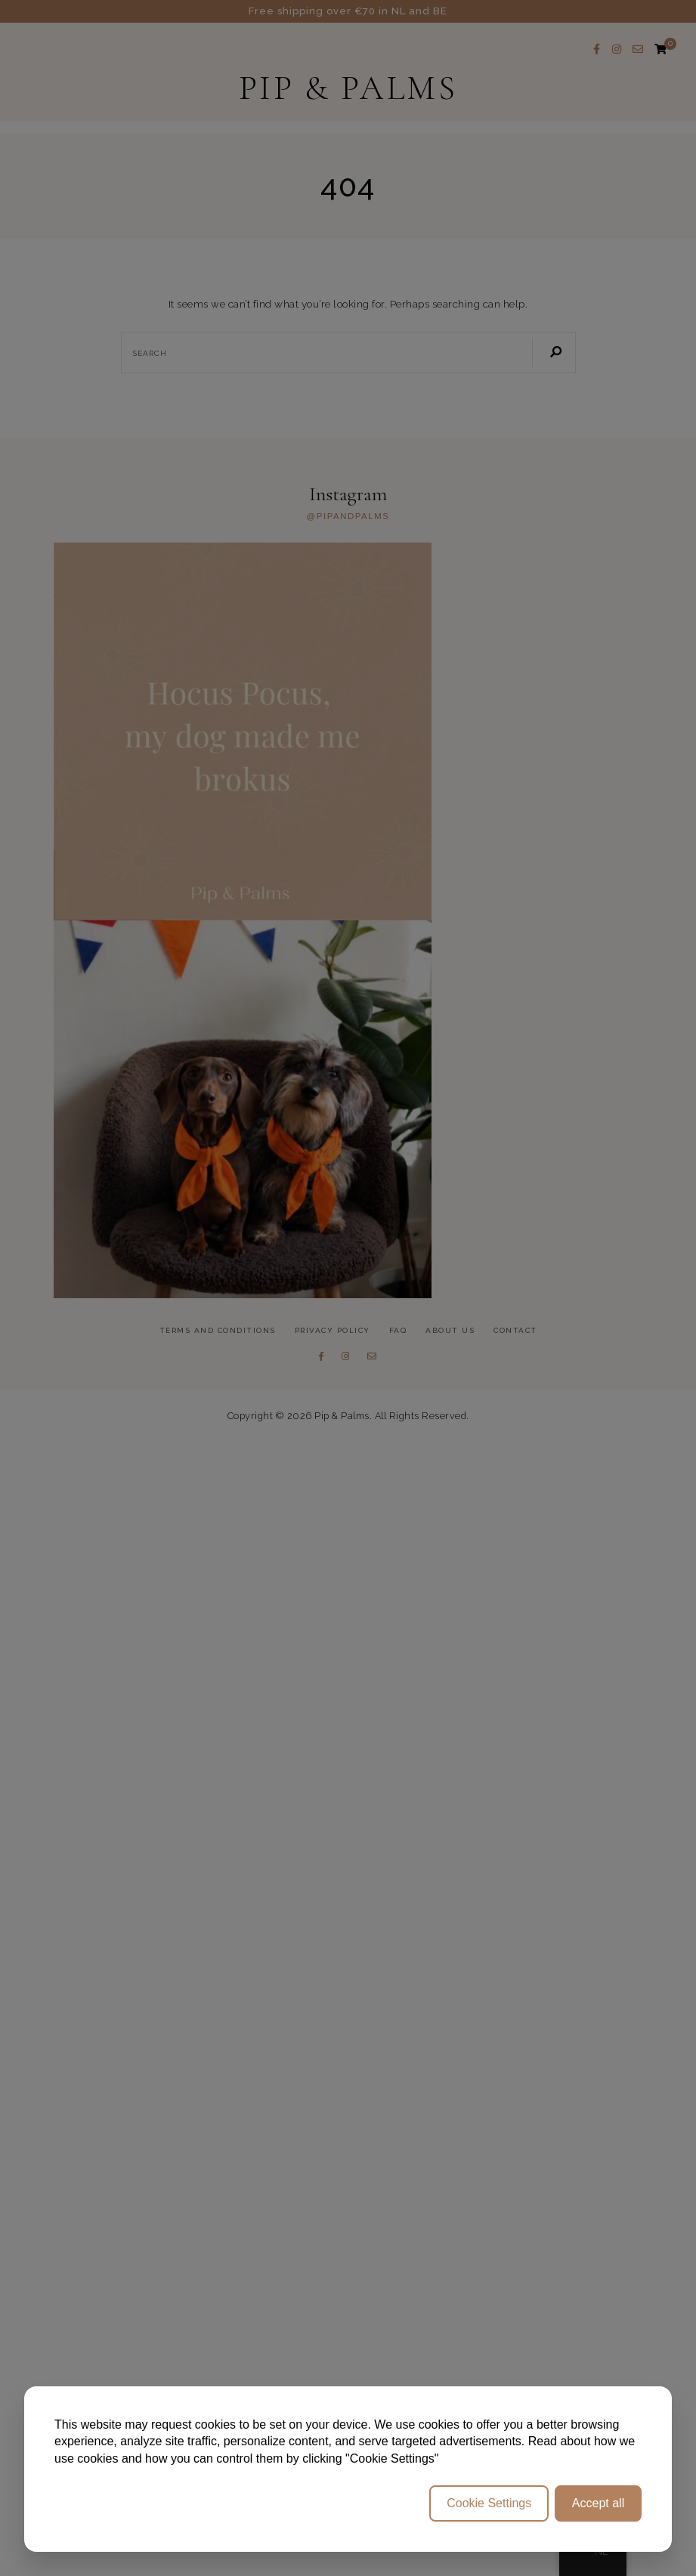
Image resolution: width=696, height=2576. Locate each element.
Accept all (598, 2503)
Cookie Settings (489, 2503)
